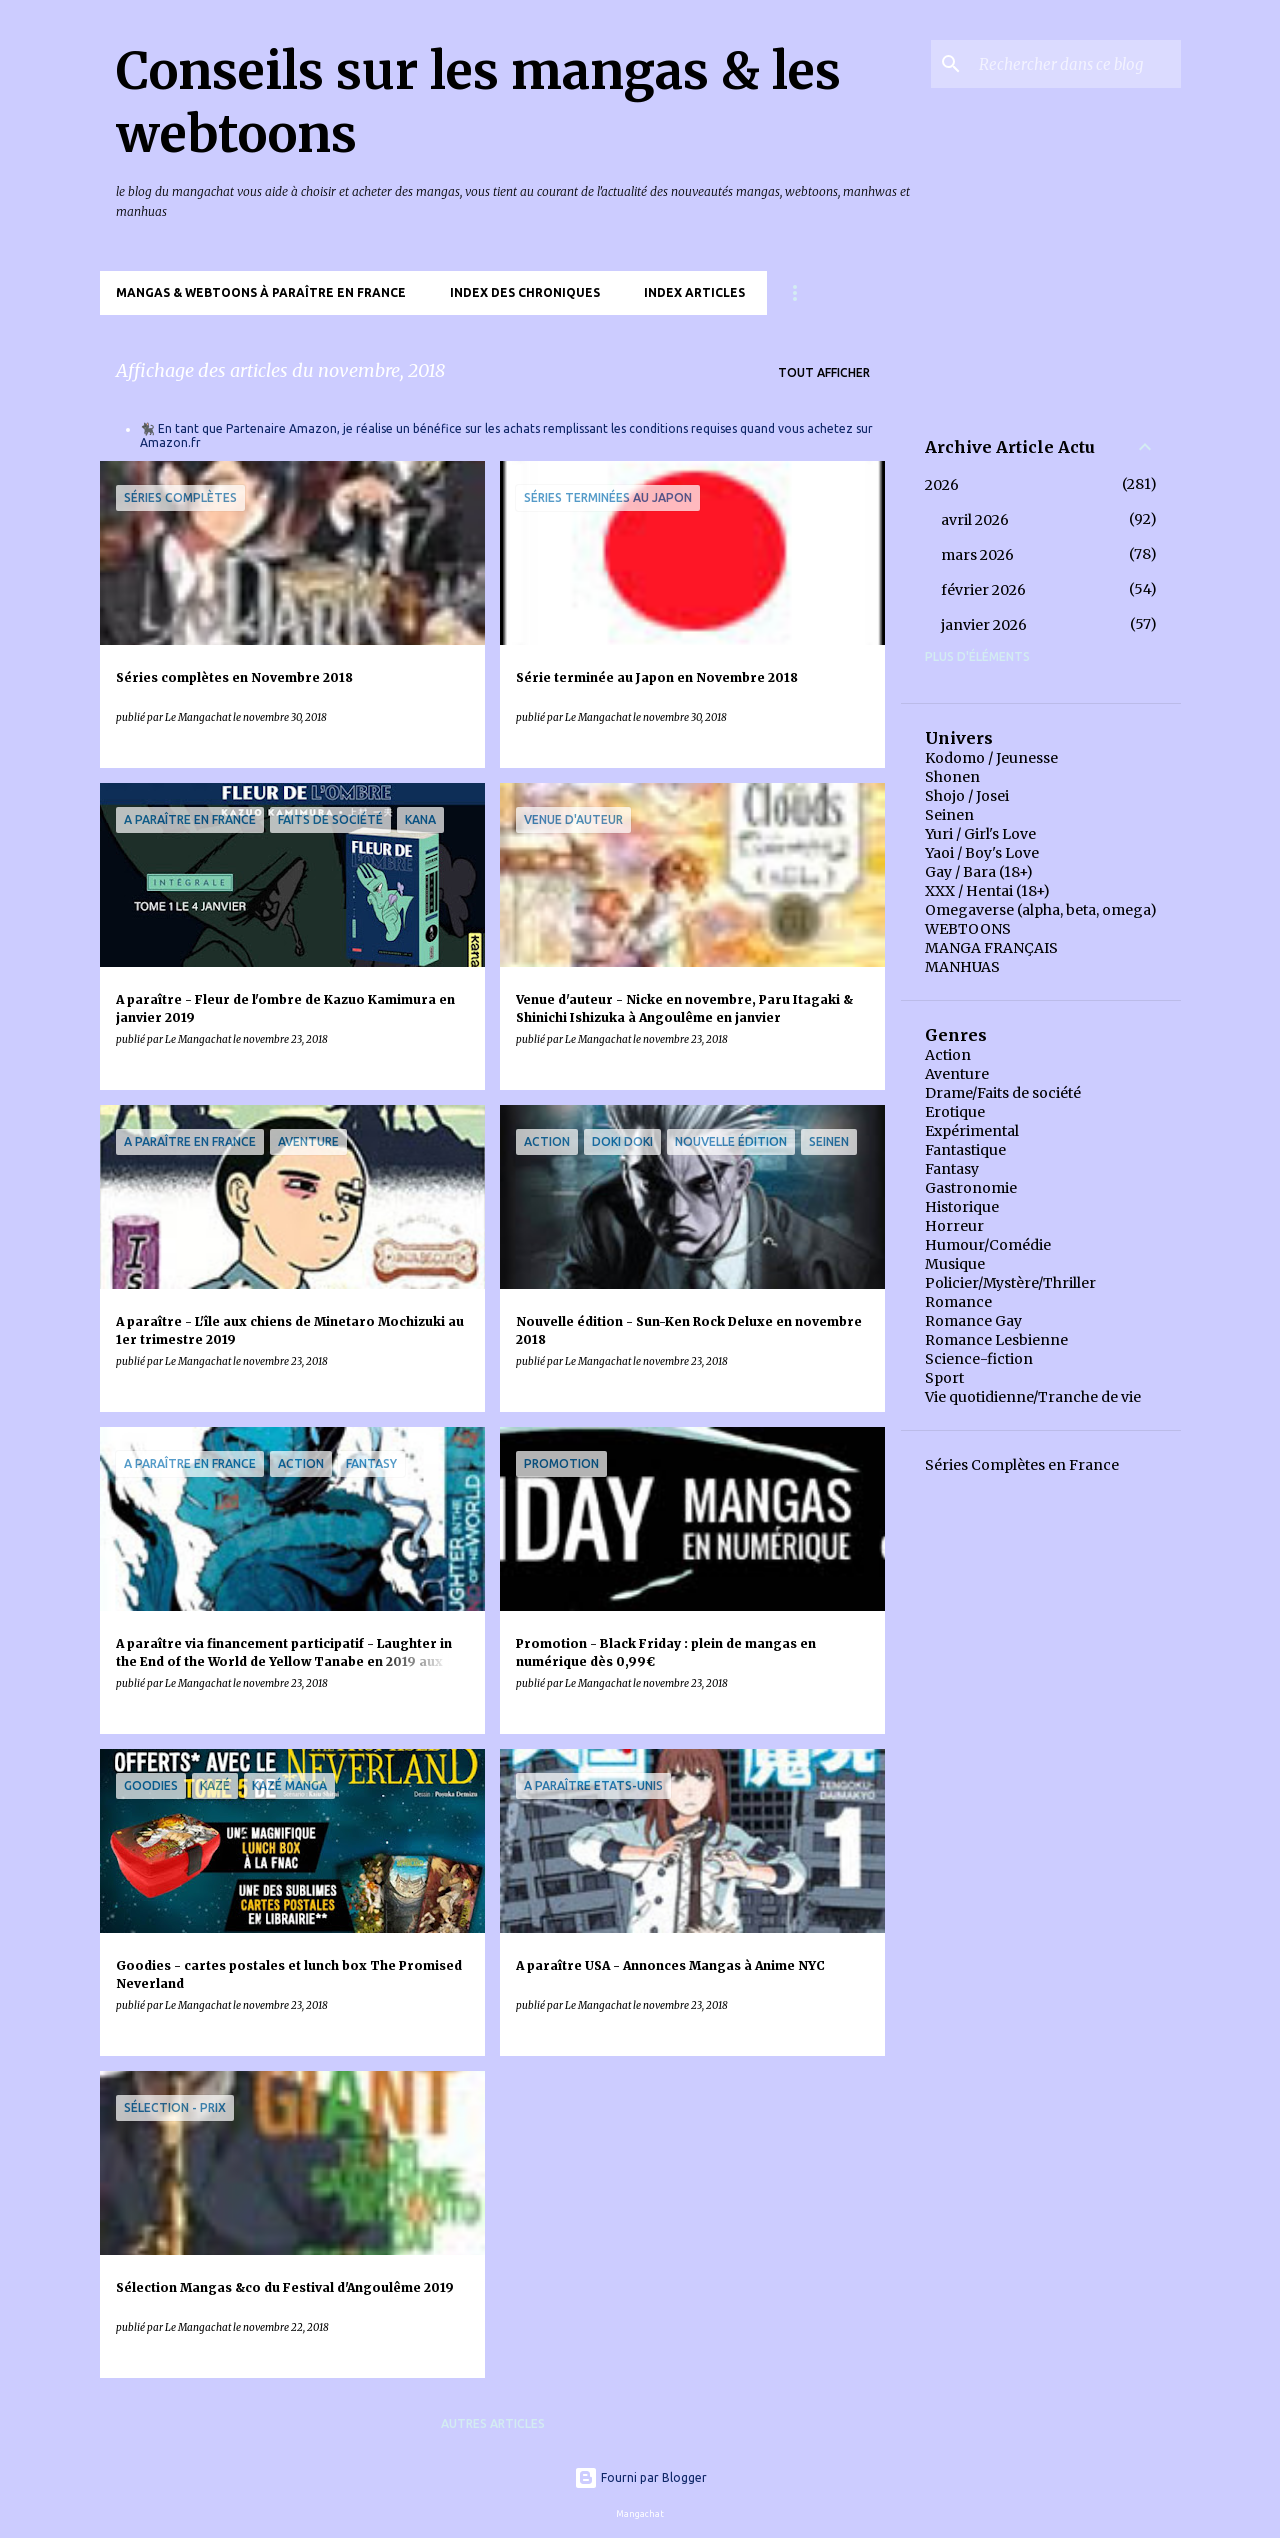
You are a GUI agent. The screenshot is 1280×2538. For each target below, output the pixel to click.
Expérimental (972, 1131)
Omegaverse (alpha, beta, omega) (1041, 910)
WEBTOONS (968, 929)
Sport (944, 1378)
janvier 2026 (984, 625)
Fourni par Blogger (640, 2477)
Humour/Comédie (988, 1245)
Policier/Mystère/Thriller (1010, 1283)
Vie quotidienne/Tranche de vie (1033, 1397)
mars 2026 (977, 555)
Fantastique (965, 1150)
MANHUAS (962, 967)
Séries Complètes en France (1022, 1465)
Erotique (955, 1112)
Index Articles (694, 292)
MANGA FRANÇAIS (991, 948)
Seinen (949, 815)
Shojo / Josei (967, 796)
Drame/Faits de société (1003, 1093)
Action (948, 1055)
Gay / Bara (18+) (979, 872)
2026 (942, 485)
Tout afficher (824, 372)
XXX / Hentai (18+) (987, 891)
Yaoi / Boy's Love (982, 853)
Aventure (957, 1074)
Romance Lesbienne (996, 1340)
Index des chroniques (525, 292)
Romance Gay (973, 1321)
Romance (958, 1302)
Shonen (952, 777)
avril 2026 (975, 520)
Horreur (954, 1226)
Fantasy (952, 1169)
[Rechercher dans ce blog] (1076, 64)
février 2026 (983, 590)
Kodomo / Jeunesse (991, 758)
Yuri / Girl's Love (980, 834)
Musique (955, 1264)
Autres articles (493, 2423)
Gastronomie (971, 1188)
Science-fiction (979, 1359)
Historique (962, 1207)
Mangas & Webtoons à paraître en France (261, 292)
